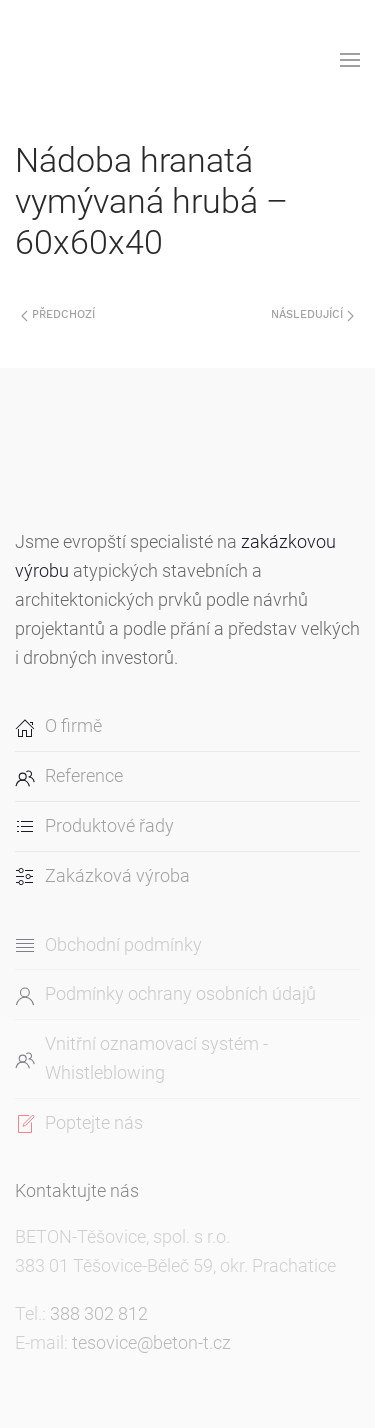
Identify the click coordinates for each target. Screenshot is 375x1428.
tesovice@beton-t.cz (151, 1342)
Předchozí (58, 314)
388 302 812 (99, 1313)
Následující (312, 314)
